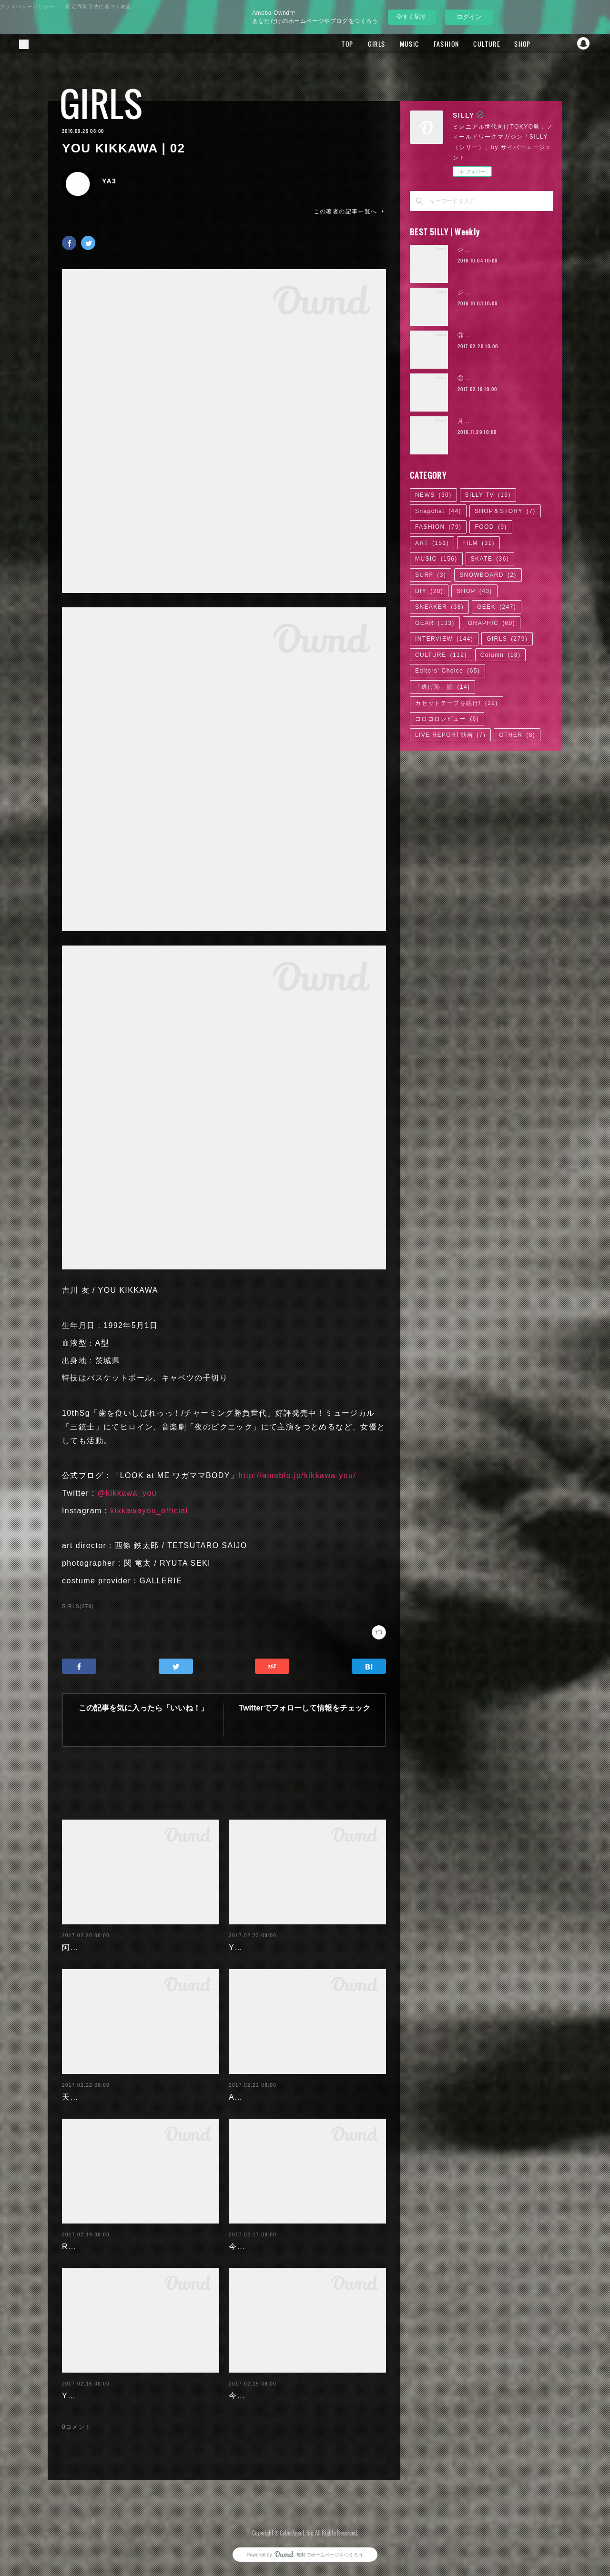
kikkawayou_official (149, 1511)
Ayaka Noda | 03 (262, 2097)
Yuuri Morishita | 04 (101, 2396)
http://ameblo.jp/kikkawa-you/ (297, 1475)
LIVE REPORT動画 (450, 735)
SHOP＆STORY (505, 511)
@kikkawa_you (127, 1493)
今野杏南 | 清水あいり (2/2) (281, 2247)
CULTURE (473, 44)
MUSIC (396, 44)
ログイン (469, 16)
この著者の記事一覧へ (350, 211)
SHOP (508, 44)
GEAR (435, 623)
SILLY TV (488, 495)
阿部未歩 (78, 1947)
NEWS (433, 495)
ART (432, 543)
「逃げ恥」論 (442, 687)
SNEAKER (439, 607)
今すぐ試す (411, 16)
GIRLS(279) (78, 1606)
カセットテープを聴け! (456, 703)
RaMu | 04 (82, 2247)
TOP (334, 44)
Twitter (565, 44)
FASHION (433, 44)
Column (500, 655)
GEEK (496, 607)
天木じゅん (82, 2097)
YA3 (109, 181)
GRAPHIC (491, 623)
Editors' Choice (447, 670)
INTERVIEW (444, 638)
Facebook (546, 44)
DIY (429, 591)
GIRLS (363, 44)
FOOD (491, 526)
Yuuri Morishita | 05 (268, 1947)
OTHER (517, 735)
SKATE (490, 558)
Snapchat (584, 44)
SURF (430, 575)
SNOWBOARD (488, 575)
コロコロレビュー (447, 718)
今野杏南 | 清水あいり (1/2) (281, 2396)
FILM (478, 543)
